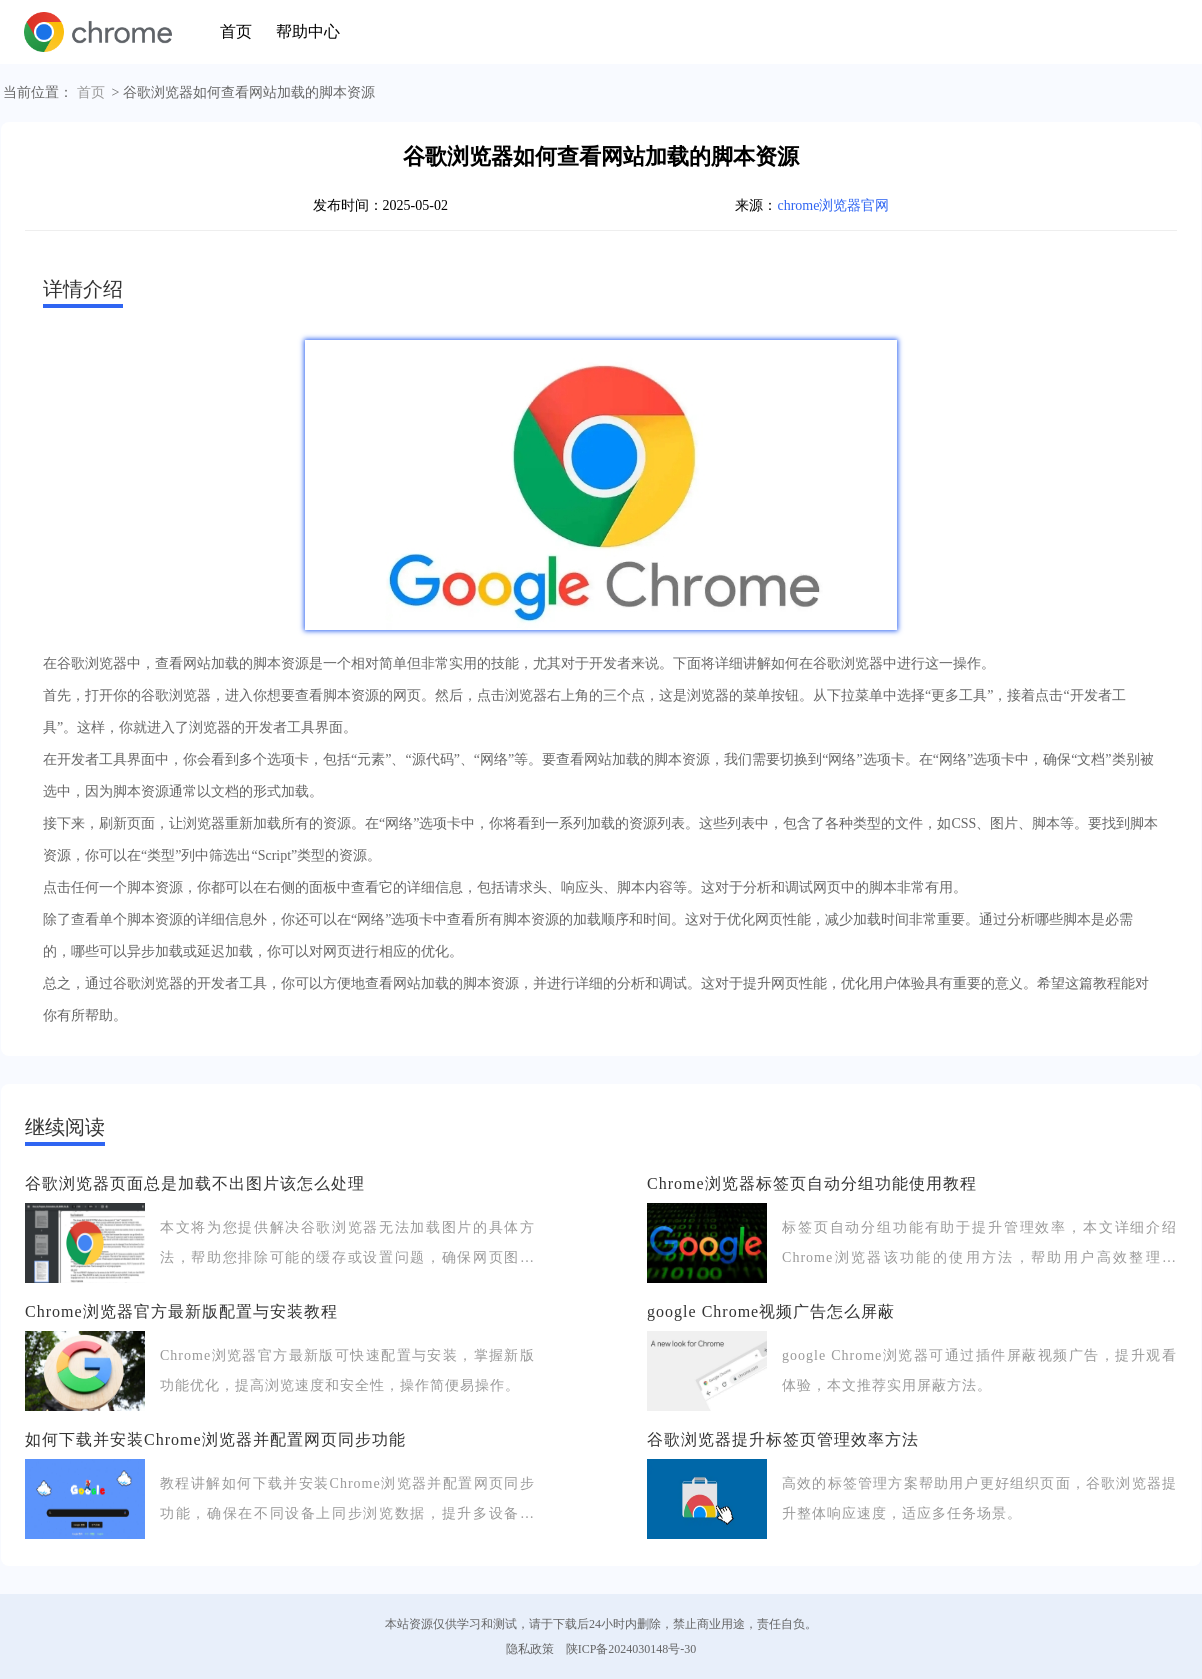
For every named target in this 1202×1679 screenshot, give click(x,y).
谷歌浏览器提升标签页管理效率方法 (783, 1439)
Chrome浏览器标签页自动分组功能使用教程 (812, 1183)
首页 (236, 31)
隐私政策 (530, 1649)
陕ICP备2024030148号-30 (631, 1649)
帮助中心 (308, 31)
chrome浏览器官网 (833, 205)
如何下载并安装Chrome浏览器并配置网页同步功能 (215, 1439)
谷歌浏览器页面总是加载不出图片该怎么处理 (195, 1183)
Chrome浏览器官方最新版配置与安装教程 (181, 1311)
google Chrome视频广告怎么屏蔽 (771, 1311)
